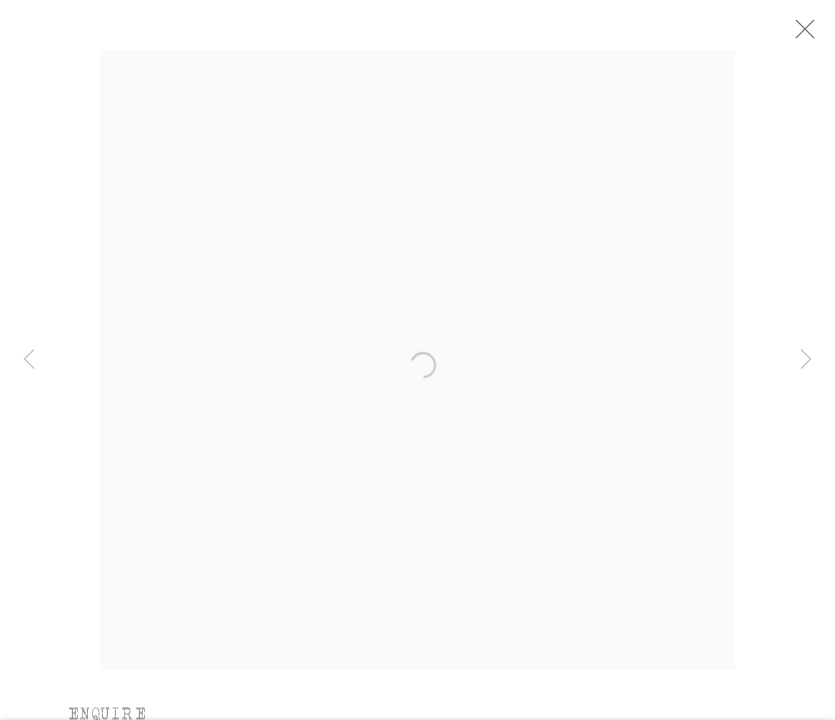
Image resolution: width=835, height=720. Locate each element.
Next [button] (806, 360)
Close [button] (802, 35)
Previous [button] (29, 360)
